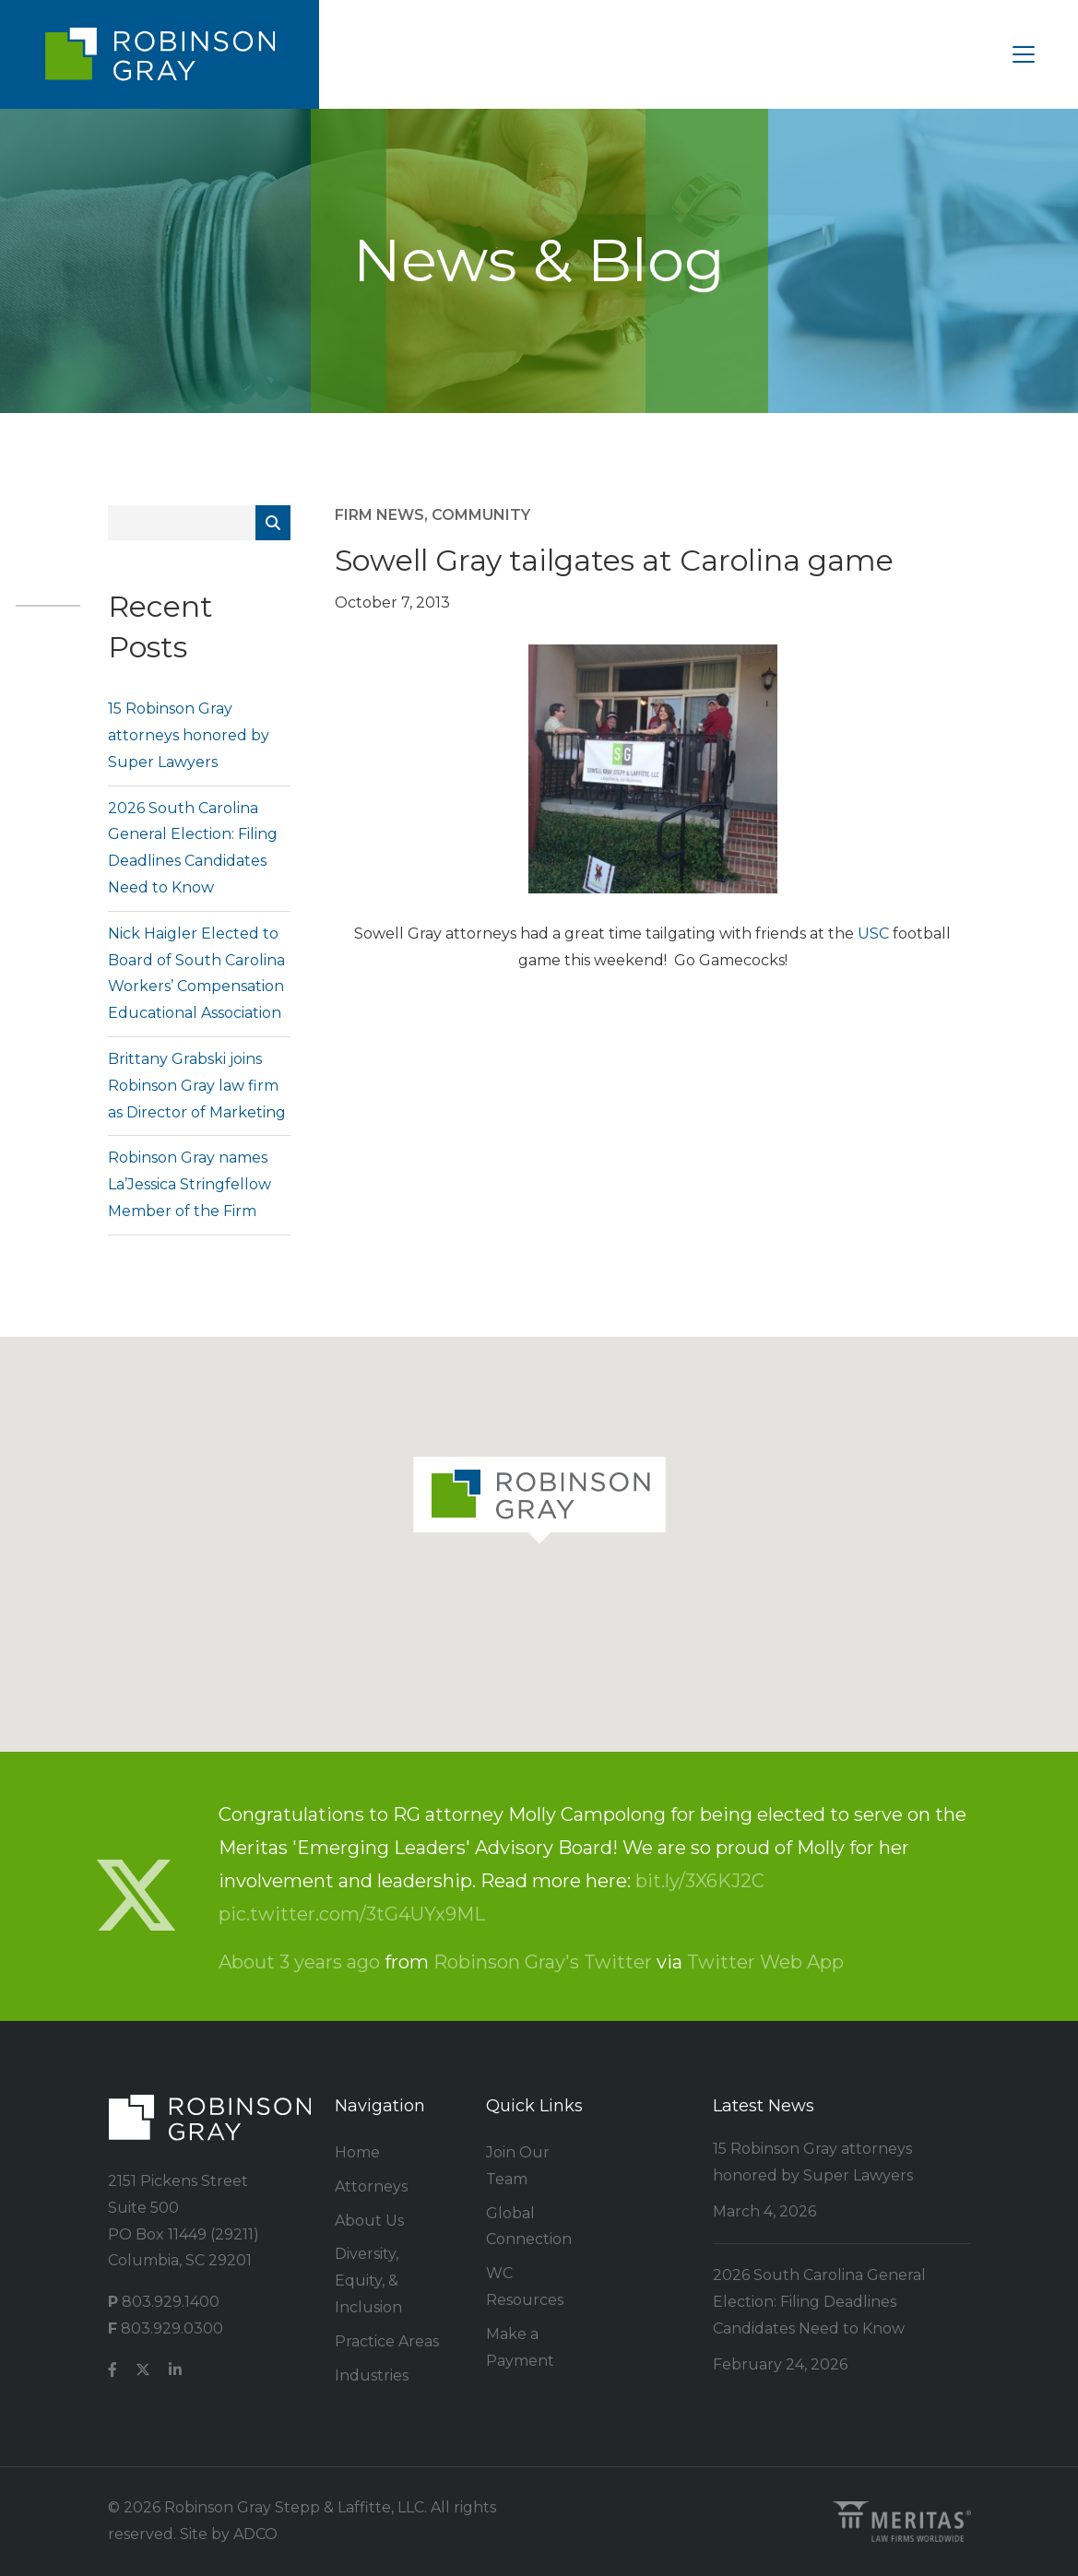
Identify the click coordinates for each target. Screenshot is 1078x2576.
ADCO (255, 2534)
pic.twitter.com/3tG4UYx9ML (352, 1914)
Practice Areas (387, 2341)
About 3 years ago (299, 1962)
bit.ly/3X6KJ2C (699, 1881)
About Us (369, 2220)
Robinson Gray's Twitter (542, 1962)
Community (481, 515)
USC (875, 933)
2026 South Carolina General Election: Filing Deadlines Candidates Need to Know (819, 2301)
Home (357, 2152)
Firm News (379, 515)
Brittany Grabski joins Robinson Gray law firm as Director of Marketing (197, 1085)
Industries (372, 2375)
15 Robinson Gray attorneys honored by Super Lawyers (188, 735)
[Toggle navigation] (1023, 54)
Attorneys (371, 2186)
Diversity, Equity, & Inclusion (368, 2280)
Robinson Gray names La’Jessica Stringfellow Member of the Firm (189, 1184)
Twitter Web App (765, 1962)
